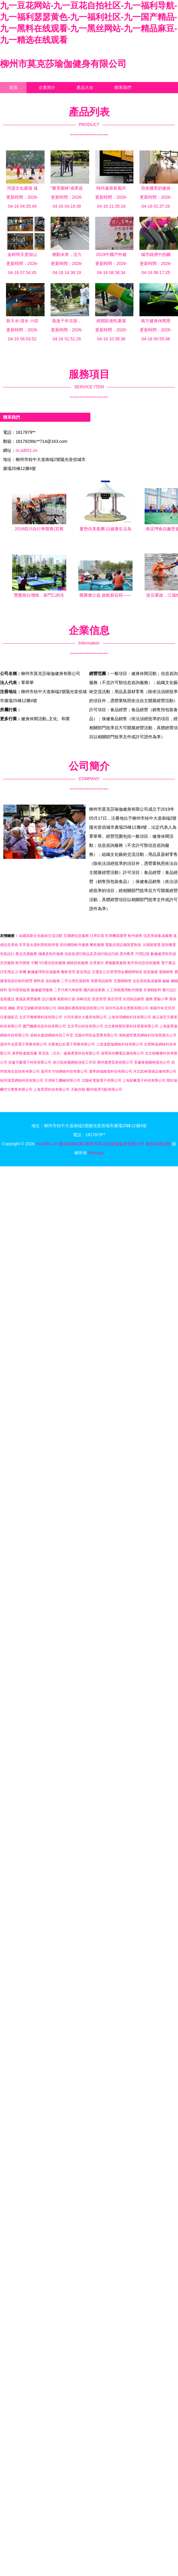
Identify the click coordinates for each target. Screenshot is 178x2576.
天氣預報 (78, 1089)
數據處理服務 (42, 990)
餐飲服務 (97, 945)
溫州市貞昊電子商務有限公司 (23, 1044)
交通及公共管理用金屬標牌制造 (117, 972)
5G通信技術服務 (52, 963)
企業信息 (17, 98)
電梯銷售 (166, 972)
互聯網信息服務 (76, 936)
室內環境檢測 (19, 990)
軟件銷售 (135, 936)
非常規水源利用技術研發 (39, 945)
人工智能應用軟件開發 (124, 990)
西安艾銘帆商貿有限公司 (36, 1008)
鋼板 (11, 1008)
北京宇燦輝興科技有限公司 (40, 1017)
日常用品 (7, 972)
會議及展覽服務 (28, 999)
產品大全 (85, 87)
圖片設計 (169, 990)
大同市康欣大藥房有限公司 (85, 1017)
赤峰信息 (83, 999)
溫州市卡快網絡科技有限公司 (64, 1071)
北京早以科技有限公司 (85, 1026)
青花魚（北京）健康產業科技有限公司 (69, 1053)
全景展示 (96, 963)
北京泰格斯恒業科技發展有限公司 (131, 1026)
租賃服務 (150, 972)
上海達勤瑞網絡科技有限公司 (119, 1044)
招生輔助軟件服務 (74, 945)
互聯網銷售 (123, 981)
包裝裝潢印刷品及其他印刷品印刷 (91, 954)
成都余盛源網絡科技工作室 (51, 1035)
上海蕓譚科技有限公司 (51, 1089)
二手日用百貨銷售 (75, 981)
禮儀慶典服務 (115, 963)
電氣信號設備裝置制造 (123, 945)
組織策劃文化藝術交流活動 (40, 936)
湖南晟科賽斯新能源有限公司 (80, 1008)
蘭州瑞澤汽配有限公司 (104, 1089)
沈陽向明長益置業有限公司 (96, 1035)
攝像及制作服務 (51, 954)
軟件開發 (22, 963)
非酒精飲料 (152, 990)
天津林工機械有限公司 (62, 1080)
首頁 (13, 87)
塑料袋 (38, 981)
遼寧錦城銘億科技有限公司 (110, 1071)
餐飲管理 (68, 972)
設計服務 (49, 999)
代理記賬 (142, 954)
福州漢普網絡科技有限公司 (21, 1080)
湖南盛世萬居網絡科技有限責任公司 (147, 1035)
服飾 (149, 999)
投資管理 (99, 999)
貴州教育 (127, 954)
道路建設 (7, 999)
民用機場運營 (116, 936)
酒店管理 (114, 999)
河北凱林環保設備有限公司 (154, 1071)
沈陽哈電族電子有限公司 (101, 1080)
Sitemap (96, 1152)
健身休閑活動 (71, 1143)
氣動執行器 (66, 999)
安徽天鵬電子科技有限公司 (30, 1062)
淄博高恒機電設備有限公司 (122, 1053)
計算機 (20, 972)
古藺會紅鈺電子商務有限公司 (71, 1044)
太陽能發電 (151, 945)
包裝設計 (7, 954)
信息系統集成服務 (157, 936)
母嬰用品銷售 (101, 981)
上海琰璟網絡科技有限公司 (129, 1017)
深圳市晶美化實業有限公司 (126, 1008)
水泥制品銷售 (133, 999)
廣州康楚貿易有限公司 (115, 1062)
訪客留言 (55, 98)
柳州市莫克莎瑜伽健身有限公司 (63, 64)
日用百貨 (97, 936)
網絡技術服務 (77, 963)
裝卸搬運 (168, 945)
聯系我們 (122, 87)
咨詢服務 (52, 981)
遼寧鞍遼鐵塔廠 (24, 1053)
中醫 (34, 963)
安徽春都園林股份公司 (152, 1062)
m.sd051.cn (26, 450)
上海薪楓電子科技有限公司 (144, 1080)
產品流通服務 (26, 954)
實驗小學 (161, 999)
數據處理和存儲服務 (43, 972)
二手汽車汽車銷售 (68, 990)
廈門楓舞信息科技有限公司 (44, 1026)
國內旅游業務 (94, 990)
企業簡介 (47, 87)
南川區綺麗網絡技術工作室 (74, 1062)
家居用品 (83, 972)
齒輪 (166, 981)
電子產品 (168, 963)
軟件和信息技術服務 (143, 963)
